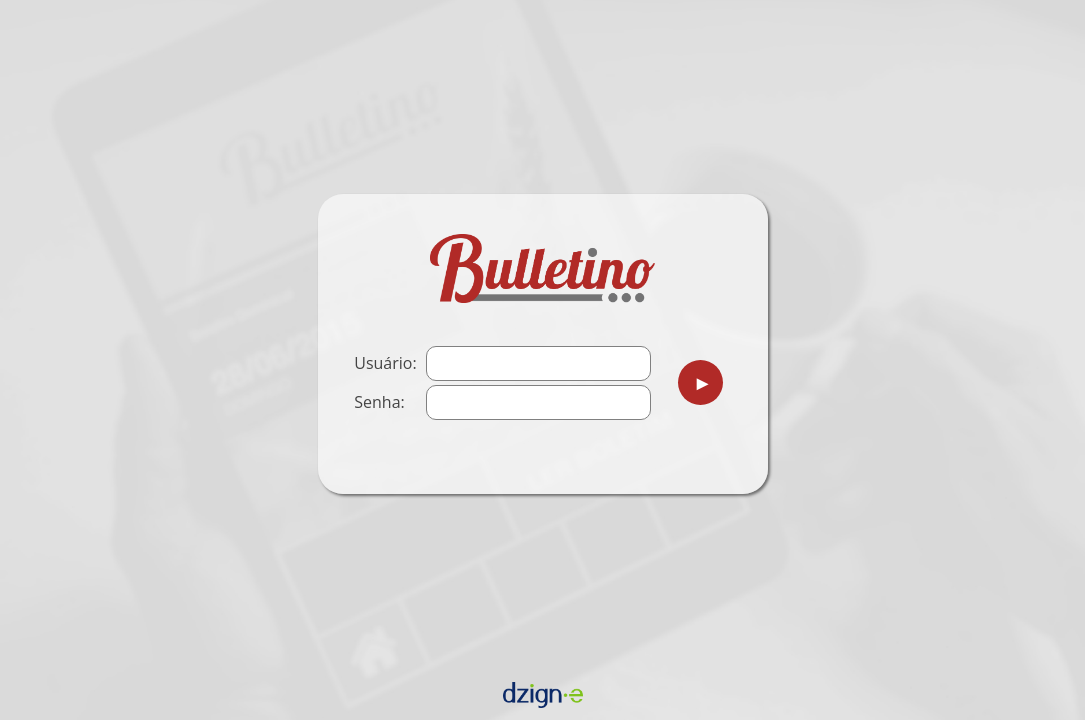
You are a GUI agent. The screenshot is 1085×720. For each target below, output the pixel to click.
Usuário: (385, 363)
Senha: (379, 402)
